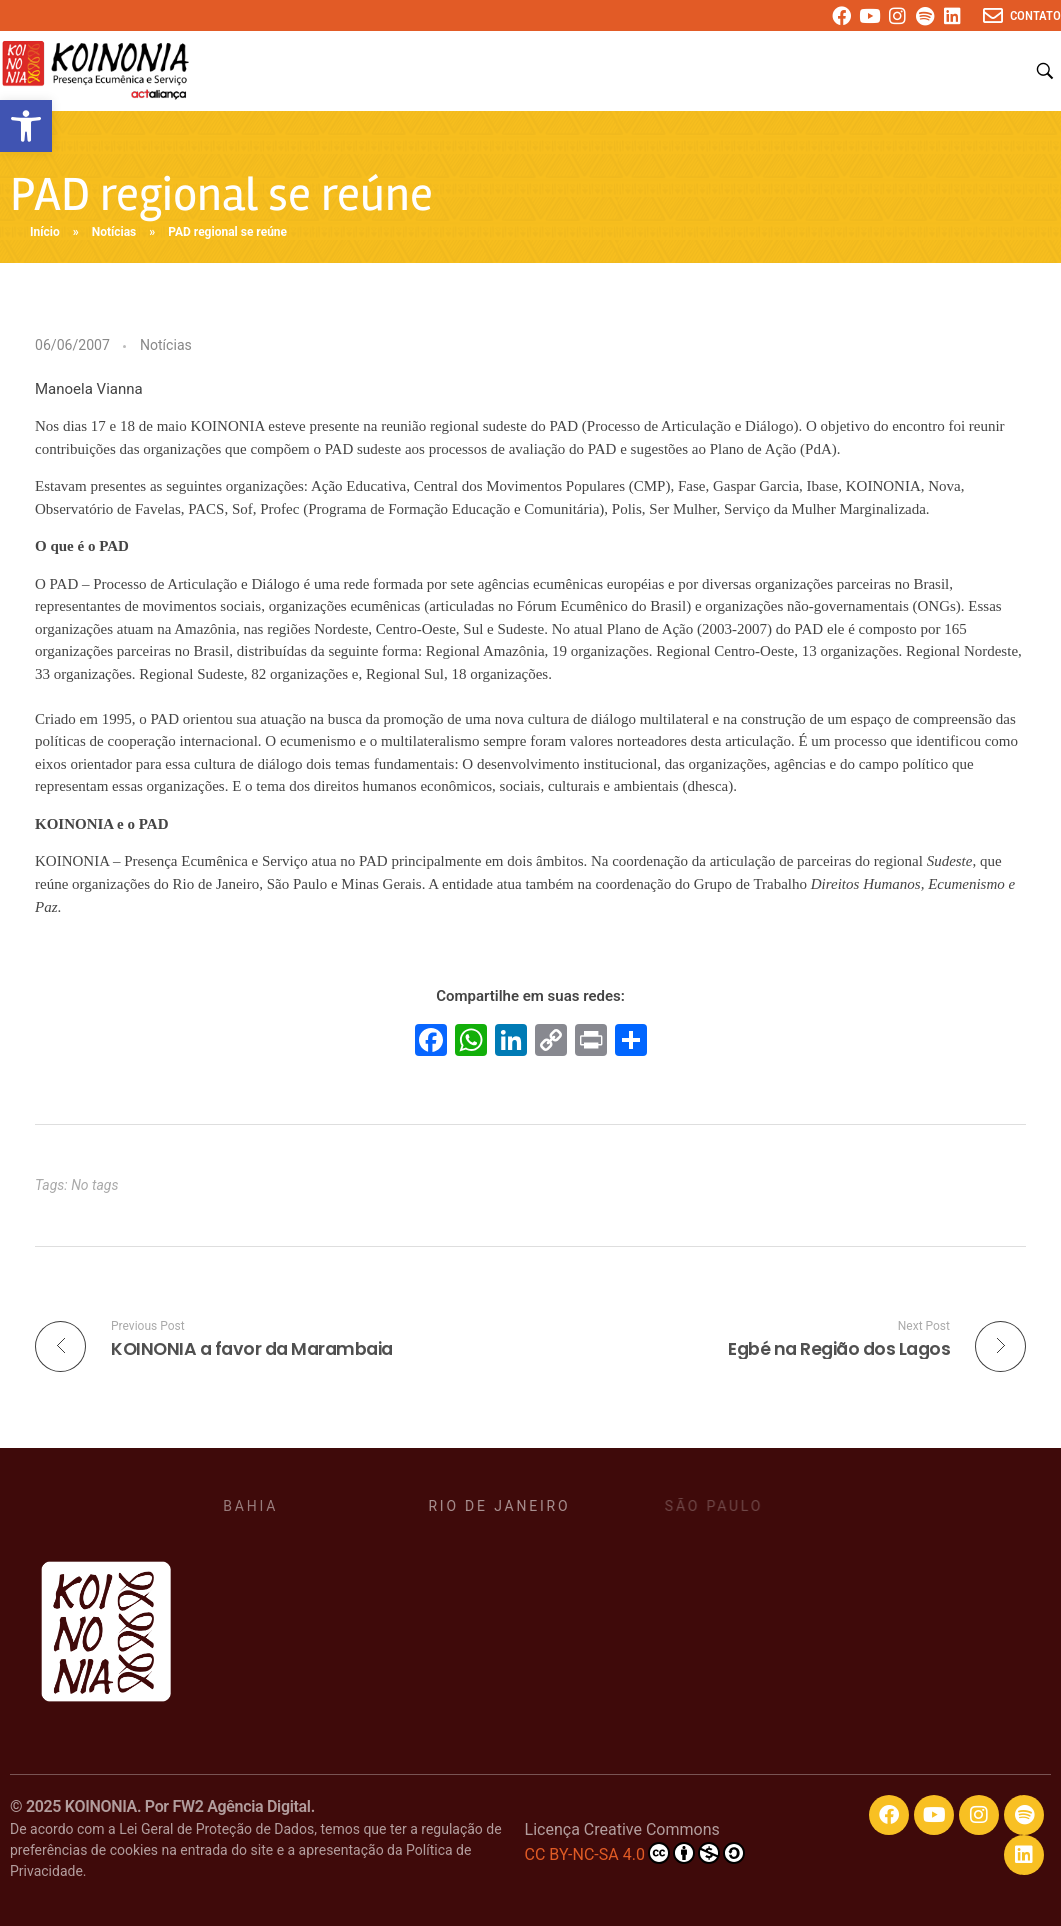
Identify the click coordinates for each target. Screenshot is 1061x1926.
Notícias (114, 232)
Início (45, 232)
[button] (26, 126)
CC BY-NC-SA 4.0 (635, 1853)
